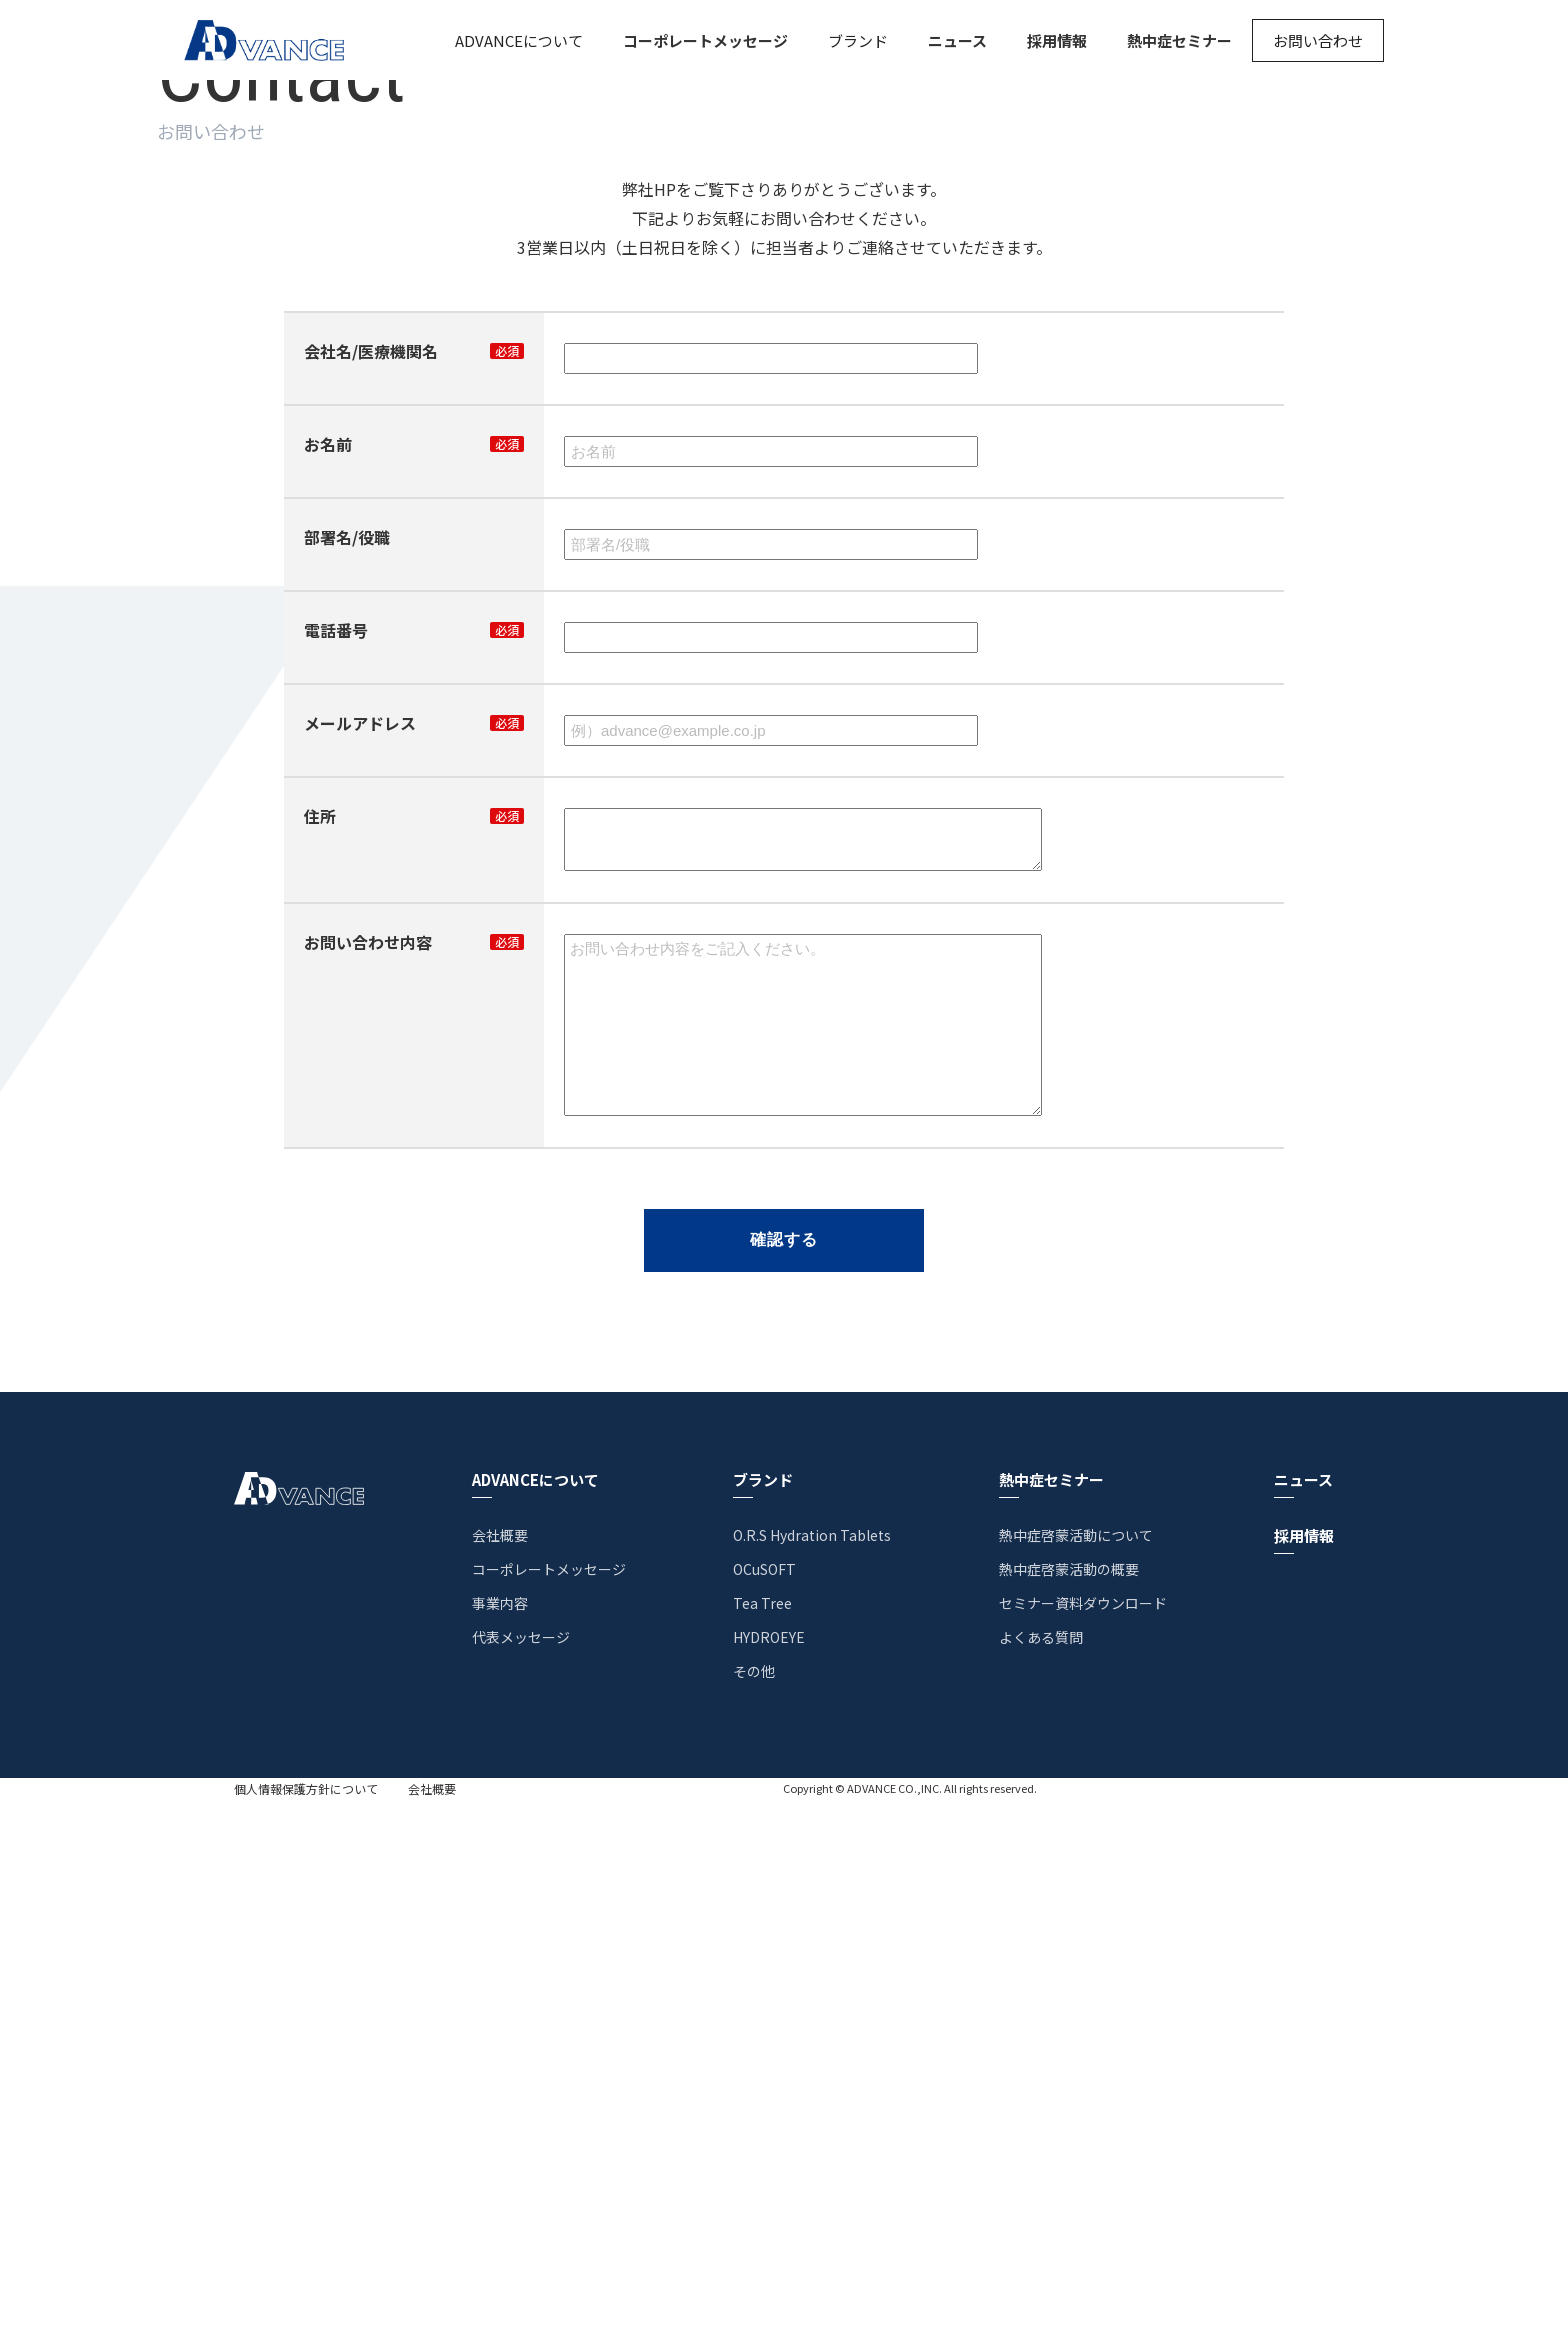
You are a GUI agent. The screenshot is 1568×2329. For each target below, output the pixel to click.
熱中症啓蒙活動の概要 (1069, 2098)
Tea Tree (762, 2132)
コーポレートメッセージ (705, 40)
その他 (754, 2200)
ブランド (858, 40)
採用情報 (1057, 40)
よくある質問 (1041, 2166)
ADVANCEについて (519, 40)
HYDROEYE (769, 2166)
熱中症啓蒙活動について (1076, 2064)
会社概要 (500, 2064)
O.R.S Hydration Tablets (812, 2064)
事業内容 (500, 2132)
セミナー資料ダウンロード (1083, 2132)
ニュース (957, 40)
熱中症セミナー (1179, 40)
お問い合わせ (1318, 40)
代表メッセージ (521, 2166)
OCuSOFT (764, 2098)
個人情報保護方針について (306, 2318)
